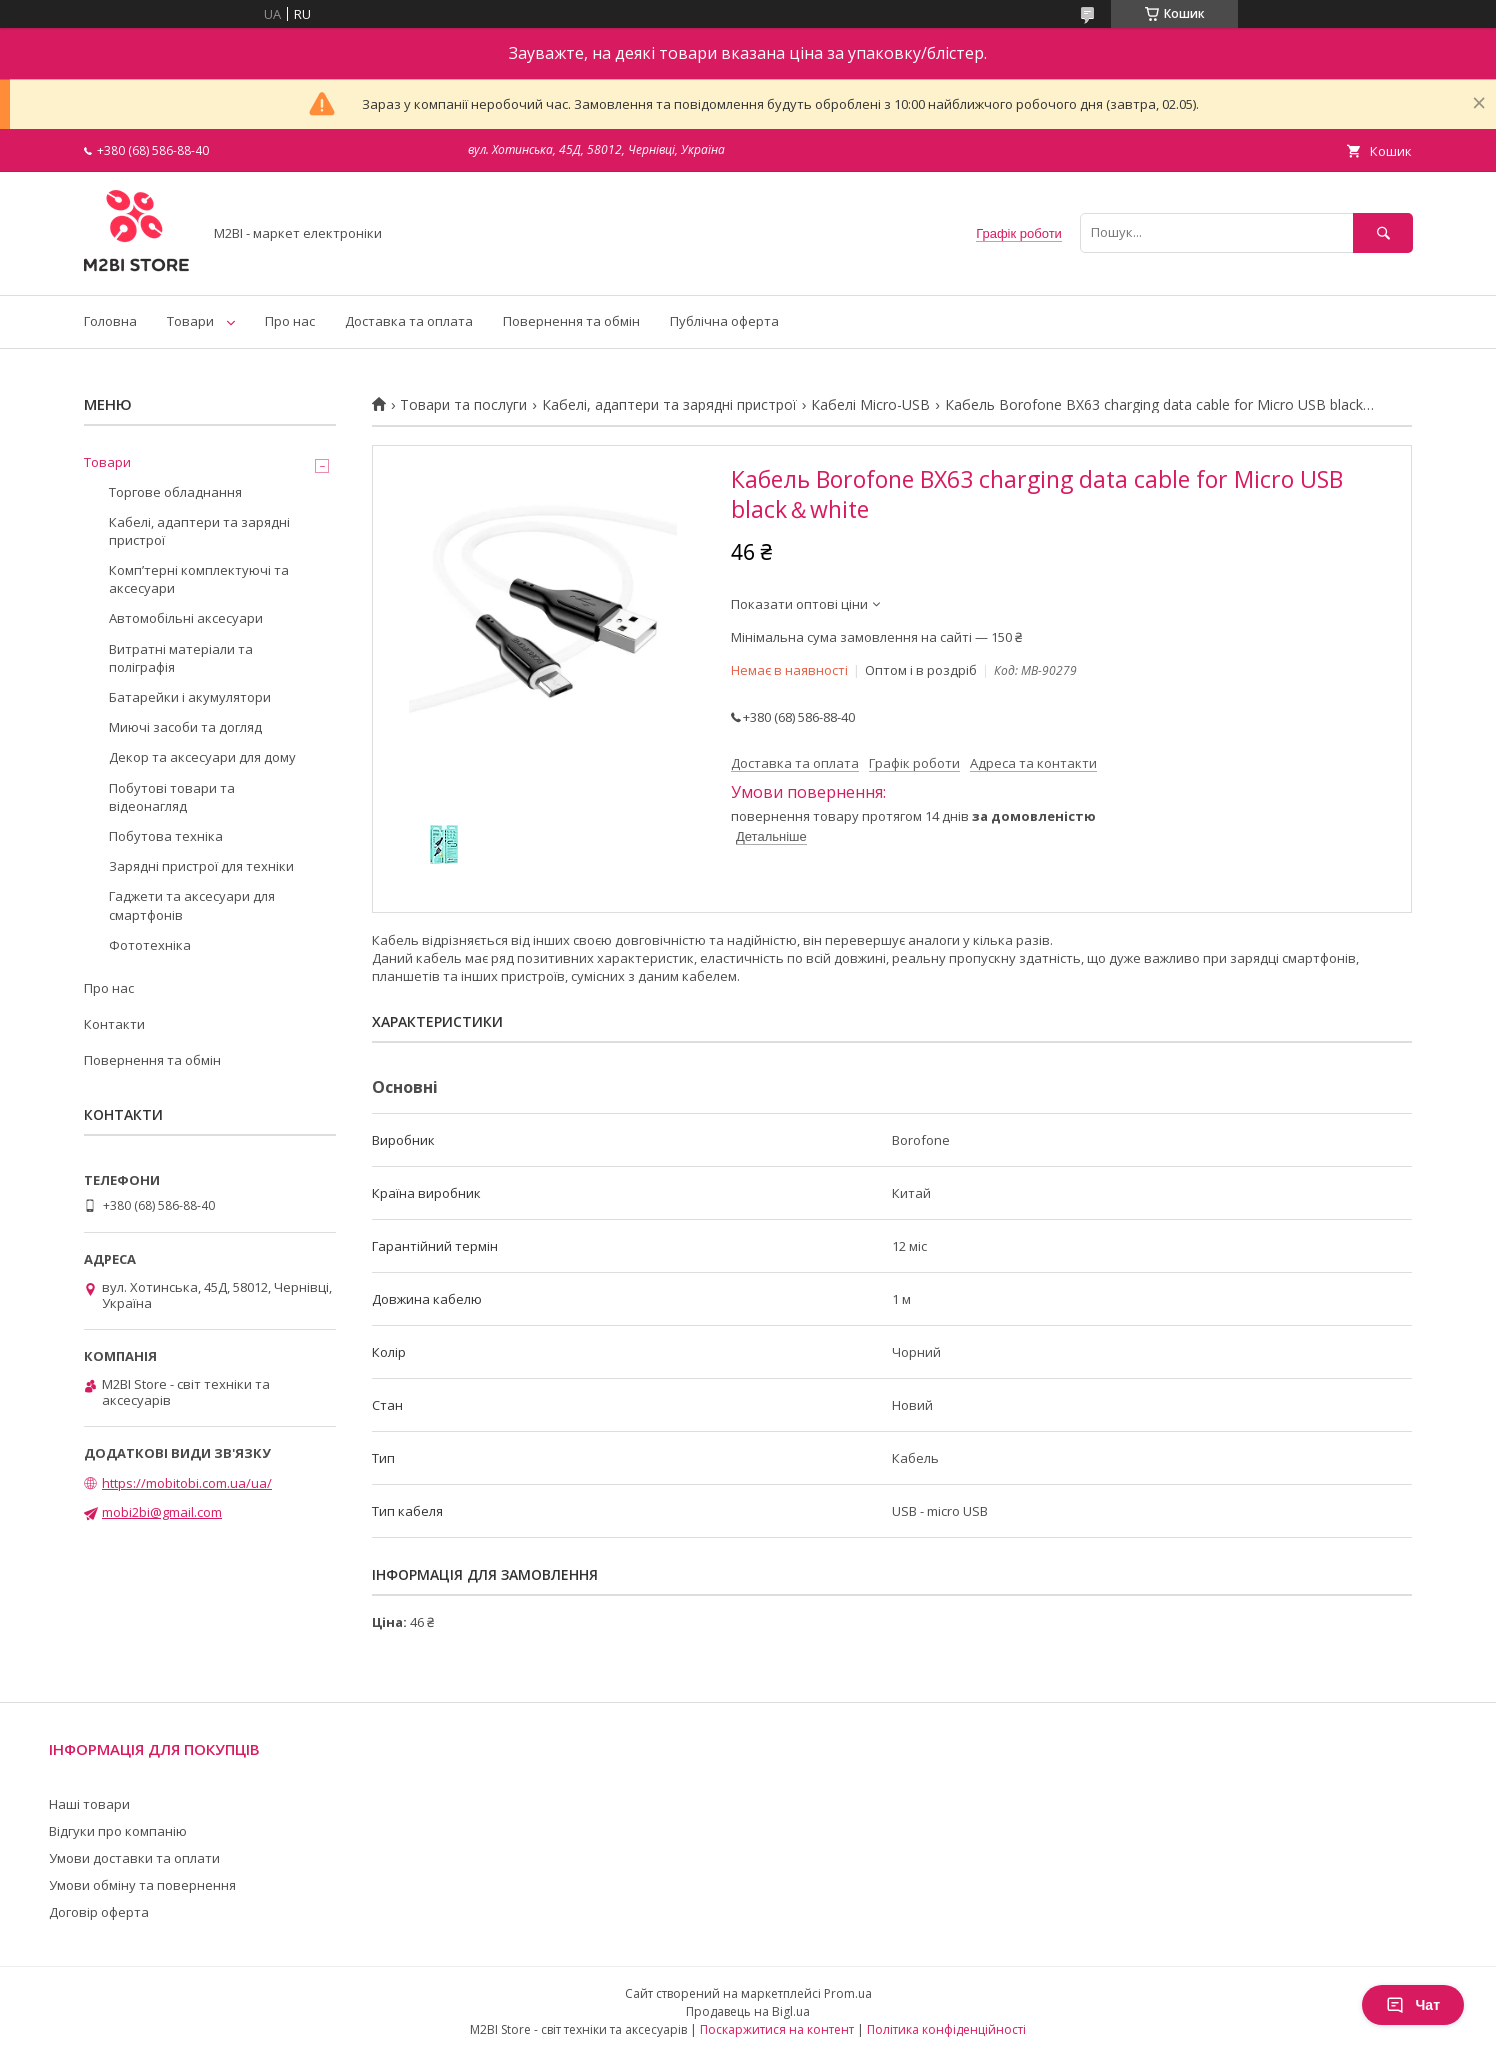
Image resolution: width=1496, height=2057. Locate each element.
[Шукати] (1383, 232)
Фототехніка (150, 945)
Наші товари (89, 1804)
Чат (1413, 2005)
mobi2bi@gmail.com (162, 1512)
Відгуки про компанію (118, 1831)
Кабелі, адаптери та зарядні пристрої (669, 405)
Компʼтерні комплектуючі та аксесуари (199, 579)
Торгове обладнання (175, 492)
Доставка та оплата (409, 321)
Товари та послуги (463, 405)
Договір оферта (99, 1912)
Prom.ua (848, 1993)
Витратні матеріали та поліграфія (181, 658)
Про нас (290, 321)
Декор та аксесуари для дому (202, 757)
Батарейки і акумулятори (190, 697)
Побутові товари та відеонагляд (172, 797)
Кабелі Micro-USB (870, 405)
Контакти (114, 1024)
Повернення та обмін (571, 321)
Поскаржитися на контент (777, 2029)
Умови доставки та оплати (134, 1858)
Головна (110, 321)
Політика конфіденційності (946, 2029)
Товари (190, 321)
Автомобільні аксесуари (186, 618)
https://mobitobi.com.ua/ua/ (187, 1483)
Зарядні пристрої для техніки (201, 866)
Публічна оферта (724, 321)
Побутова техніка (166, 836)
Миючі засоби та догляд (185, 727)
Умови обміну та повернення (142, 1885)
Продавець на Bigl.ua (748, 2011)
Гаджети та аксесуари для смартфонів (192, 905)
